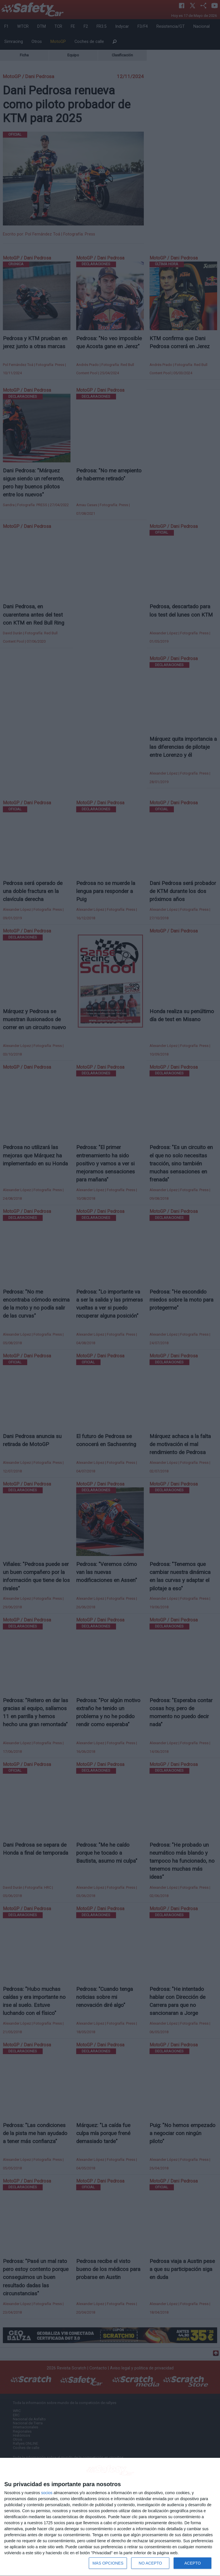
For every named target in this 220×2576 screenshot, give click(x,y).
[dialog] (110, 2517)
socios (46, 2493)
